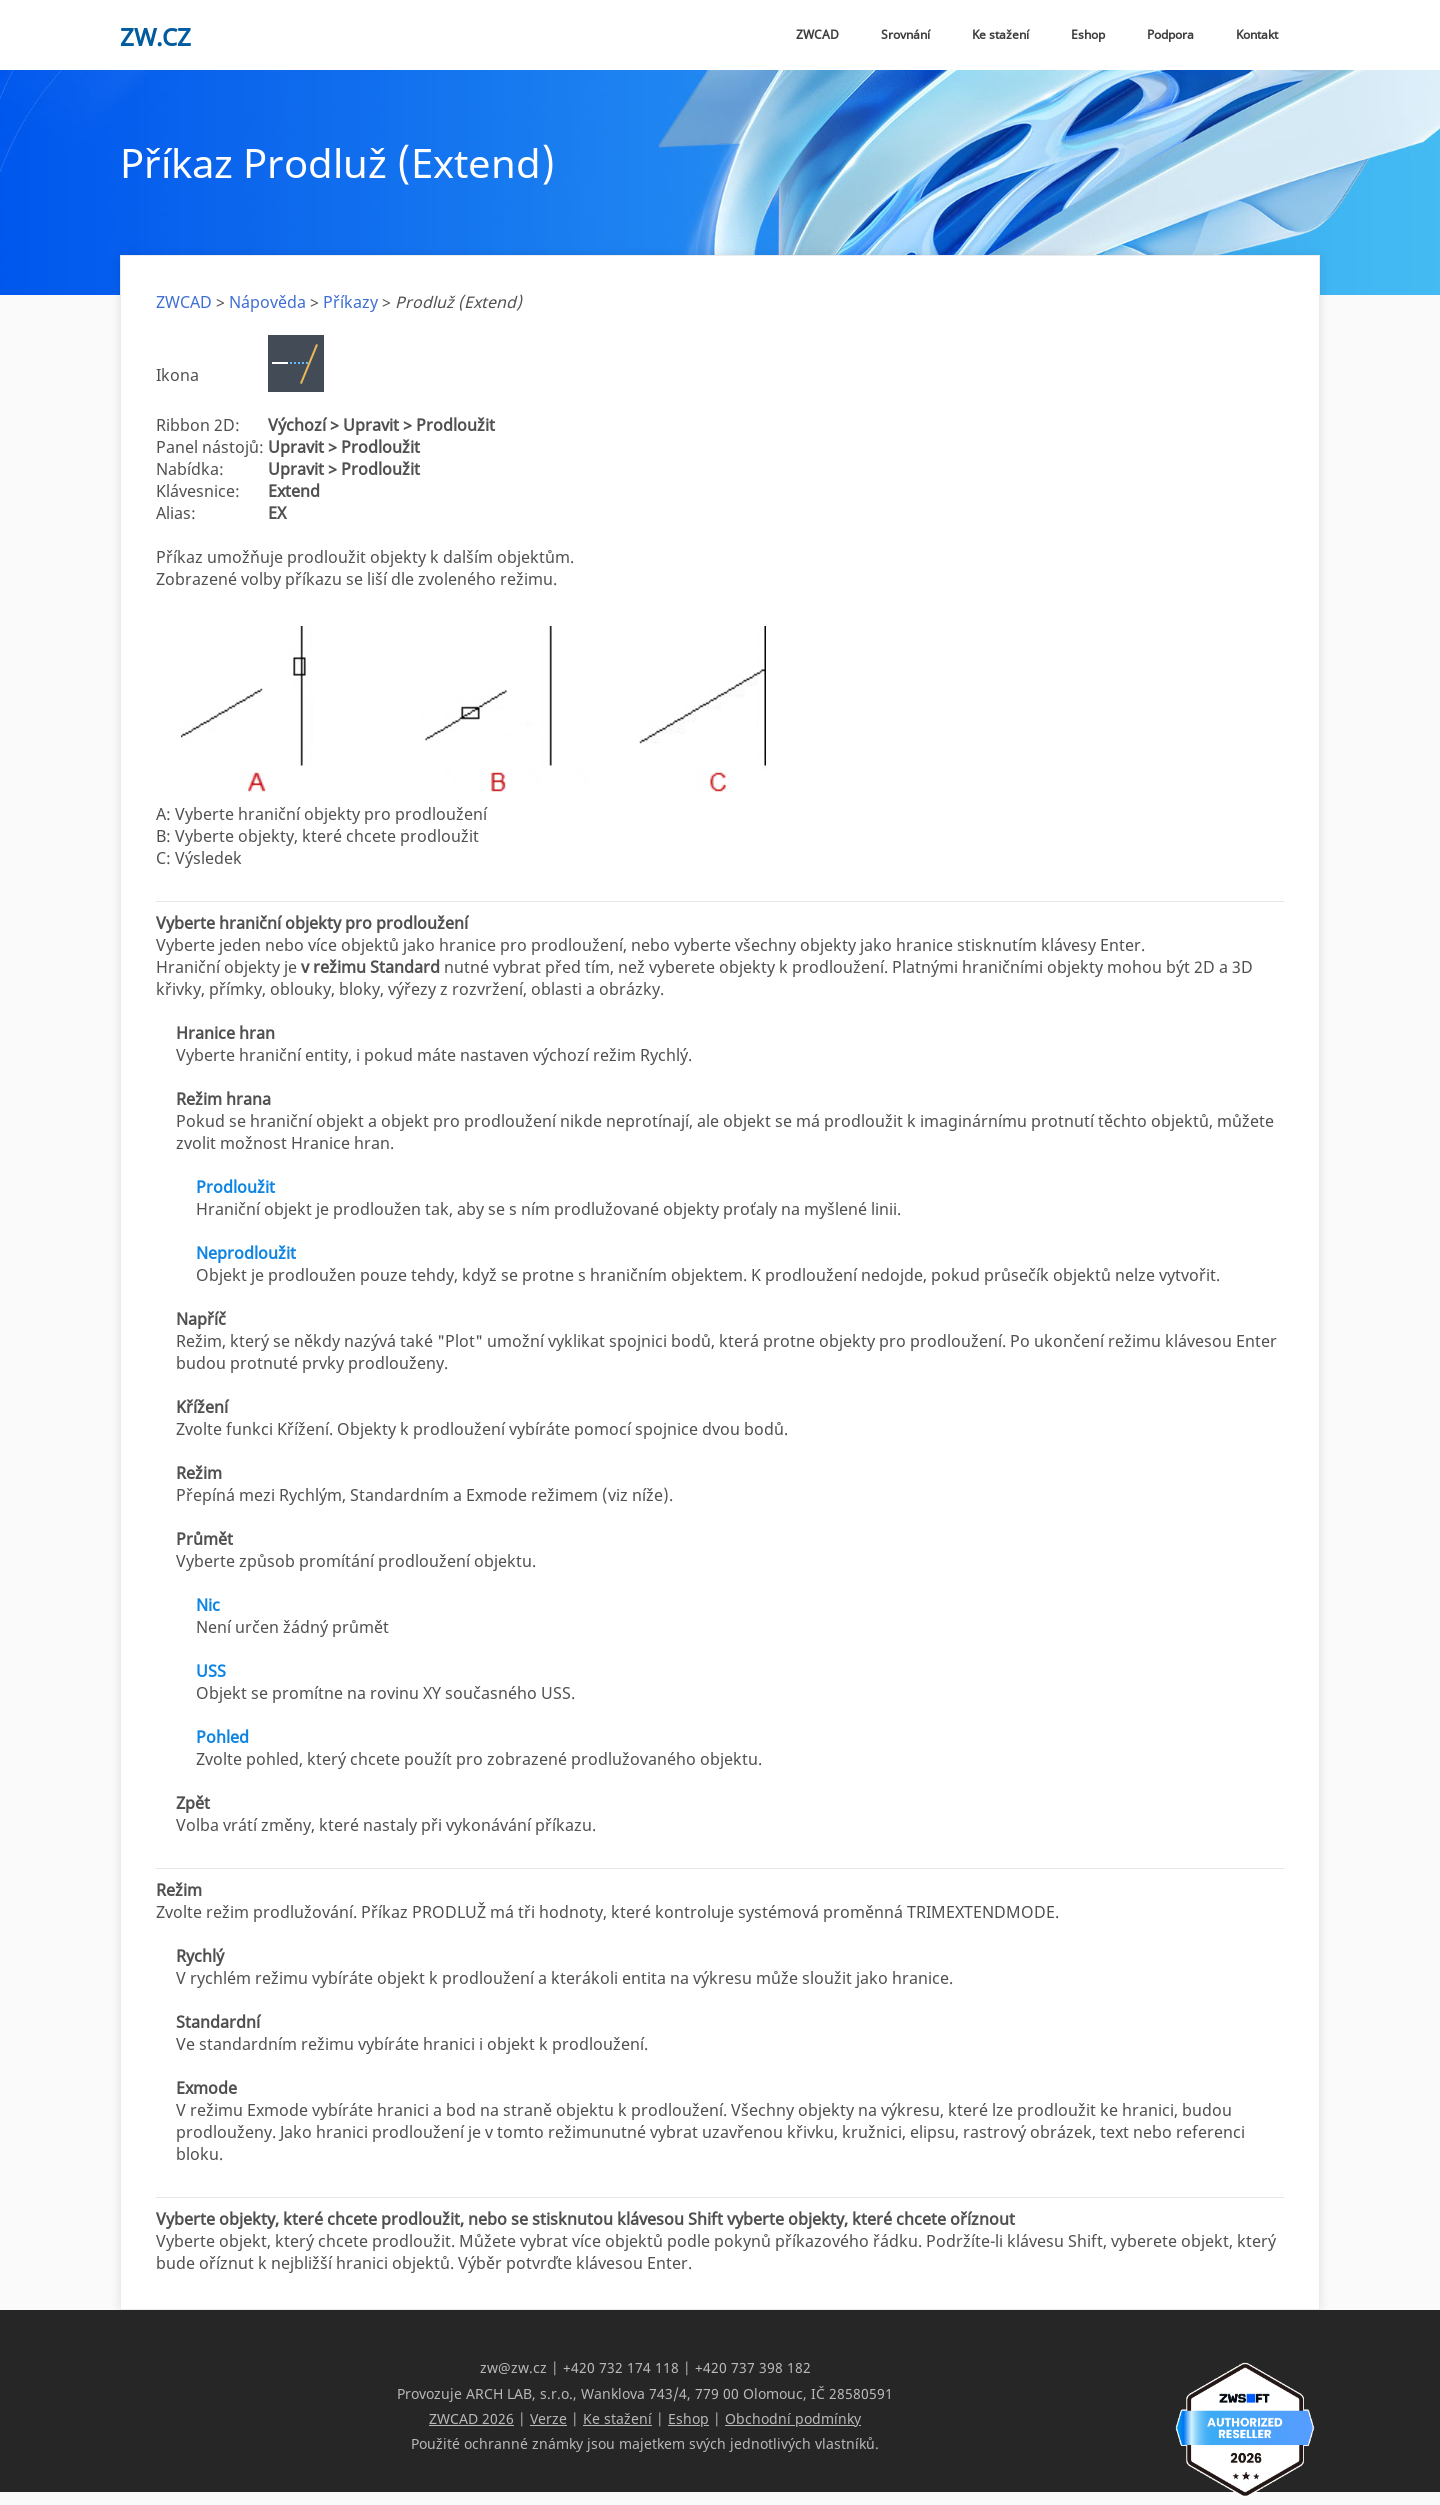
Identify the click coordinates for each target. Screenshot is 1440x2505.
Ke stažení (1000, 34)
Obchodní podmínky (793, 2417)
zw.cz (155, 36)
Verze (548, 2417)
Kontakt (1257, 34)
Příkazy (350, 302)
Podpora (1170, 34)
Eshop (1088, 34)
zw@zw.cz (513, 2367)
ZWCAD (817, 34)
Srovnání (905, 34)
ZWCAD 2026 (471, 2417)
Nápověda (267, 302)
